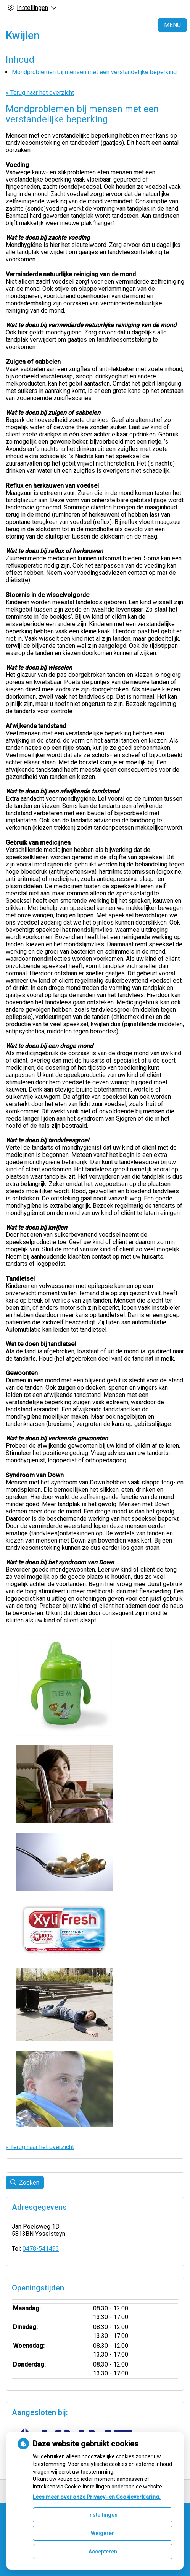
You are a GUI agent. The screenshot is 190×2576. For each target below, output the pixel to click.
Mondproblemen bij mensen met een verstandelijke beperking (94, 72)
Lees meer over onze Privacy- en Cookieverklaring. (97, 2497)
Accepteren (103, 2551)
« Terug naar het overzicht (40, 92)
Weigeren (103, 2533)
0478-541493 (41, 2248)
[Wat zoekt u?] (95, 2165)
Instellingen (103, 2515)
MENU (172, 25)
